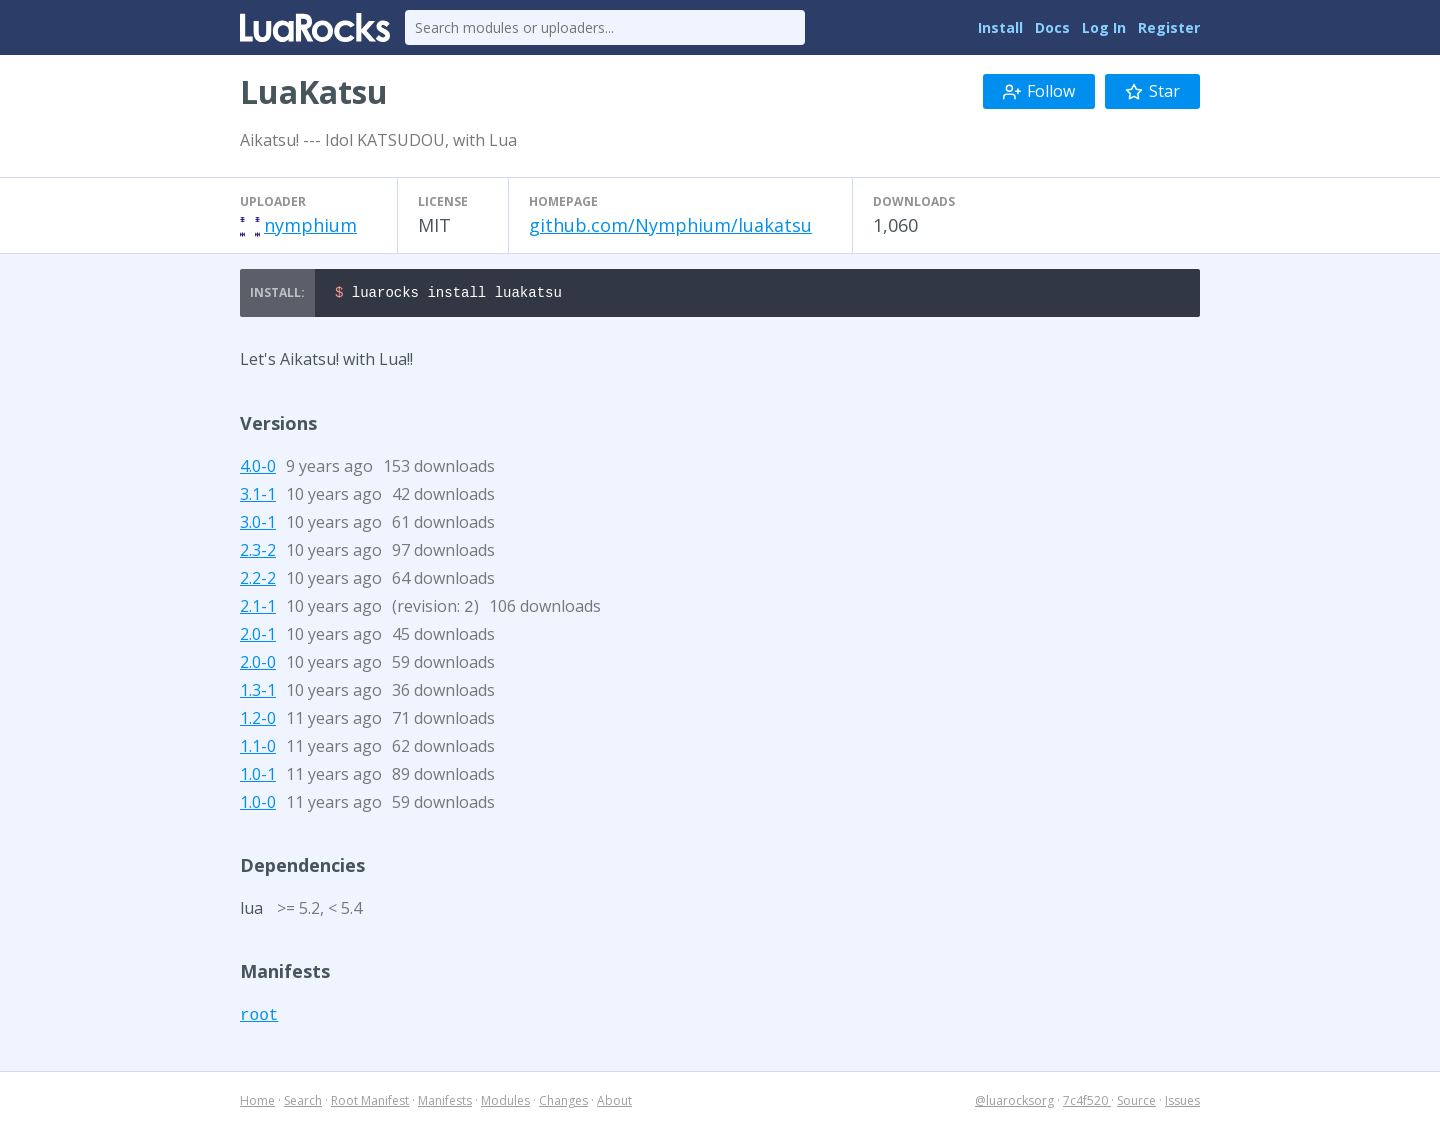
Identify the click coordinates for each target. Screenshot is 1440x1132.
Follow (1039, 91)
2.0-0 (258, 665)
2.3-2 (258, 553)
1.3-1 (258, 693)
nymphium (310, 225)
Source (1136, 1103)
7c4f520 (1087, 1103)
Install (1000, 27)
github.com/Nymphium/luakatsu (670, 225)
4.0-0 (258, 469)
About (614, 1103)
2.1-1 (258, 609)
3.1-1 (258, 497)
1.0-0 (258, 805)
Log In (1104, 27)
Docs (1052, 27)
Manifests (445, 1103)
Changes (563, 1103)
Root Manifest (370, 1103)
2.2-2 (258, 581)
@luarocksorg (1014, 1103)
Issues (1182, 1103)
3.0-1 (258, 525)
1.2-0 (258, 721)
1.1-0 (258, 749)
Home (257, 1103)
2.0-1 (258, 637)
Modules (505, 1103)
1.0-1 (258, 777)
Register (1169, 27)
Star (1152, 91)
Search (303, 1103)
